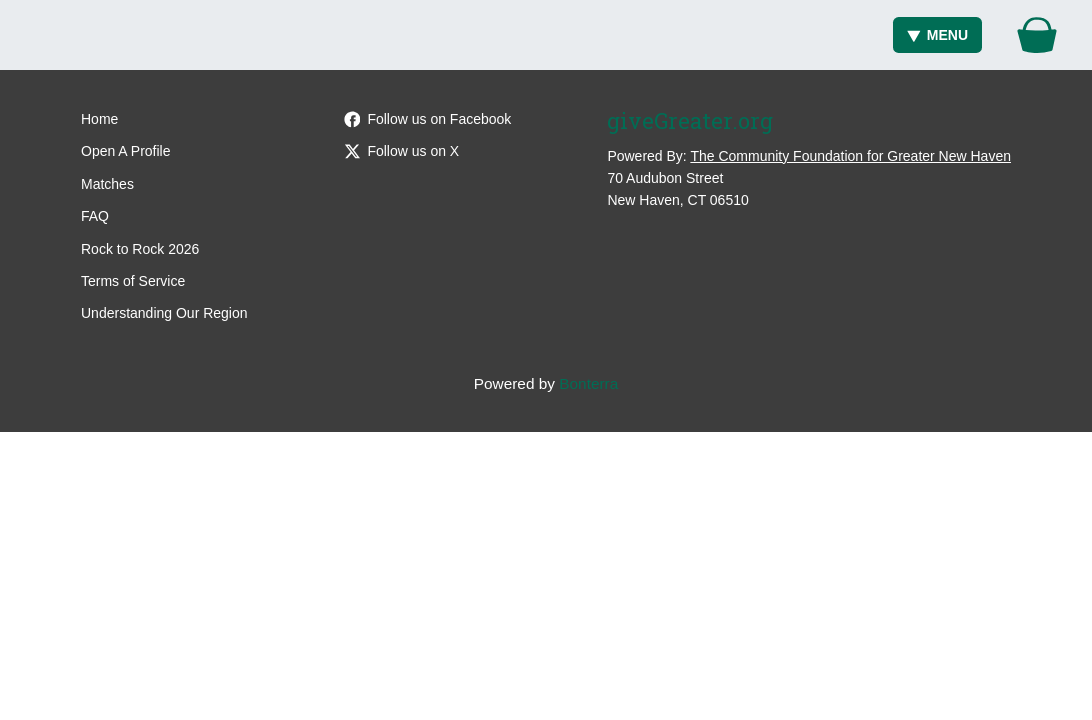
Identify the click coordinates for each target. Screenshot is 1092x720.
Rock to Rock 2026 (140, 249)
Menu (937, 35)
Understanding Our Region (164, 313)
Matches (107, 184)
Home (99, 119)
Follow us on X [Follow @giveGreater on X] (402, 151)
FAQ (95, 216)
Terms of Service (133, 281)
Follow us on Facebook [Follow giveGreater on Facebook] (428, 119)
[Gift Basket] (1037, 35)
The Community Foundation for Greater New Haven (850, 156)
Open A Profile (126, 151)
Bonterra (588, 383)
